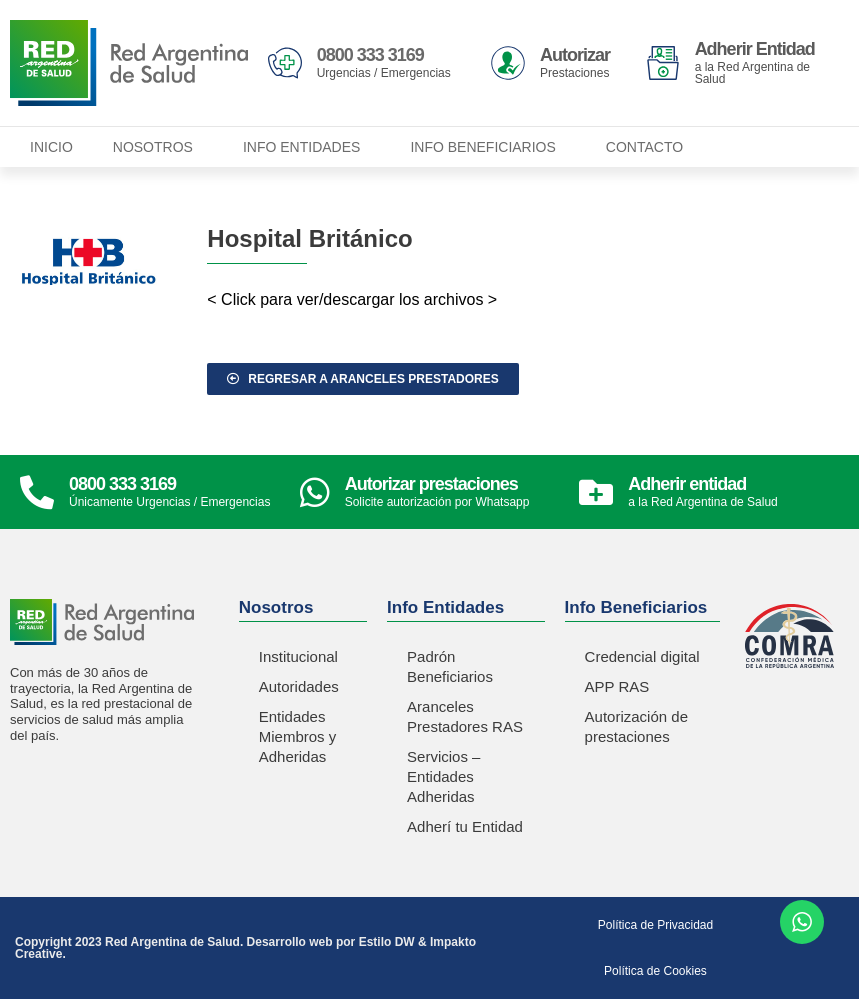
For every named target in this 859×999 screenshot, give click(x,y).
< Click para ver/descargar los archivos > (352, 299)
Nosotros (158, 147)
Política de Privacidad (655, 925)
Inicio (51, 147)
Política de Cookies (655, 971)
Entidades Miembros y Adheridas (298, 736)
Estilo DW (387, 942)
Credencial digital (642, 656)
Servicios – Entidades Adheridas (443, 776)
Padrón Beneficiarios (450, 666)
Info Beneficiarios (487, 147)
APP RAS (617, 686)
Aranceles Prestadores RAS (465, 716)
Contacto (644, 147)
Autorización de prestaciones (636, 726)
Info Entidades (306, 147)
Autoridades (299, 686)
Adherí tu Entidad (465, 826)
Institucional (298, 656)
